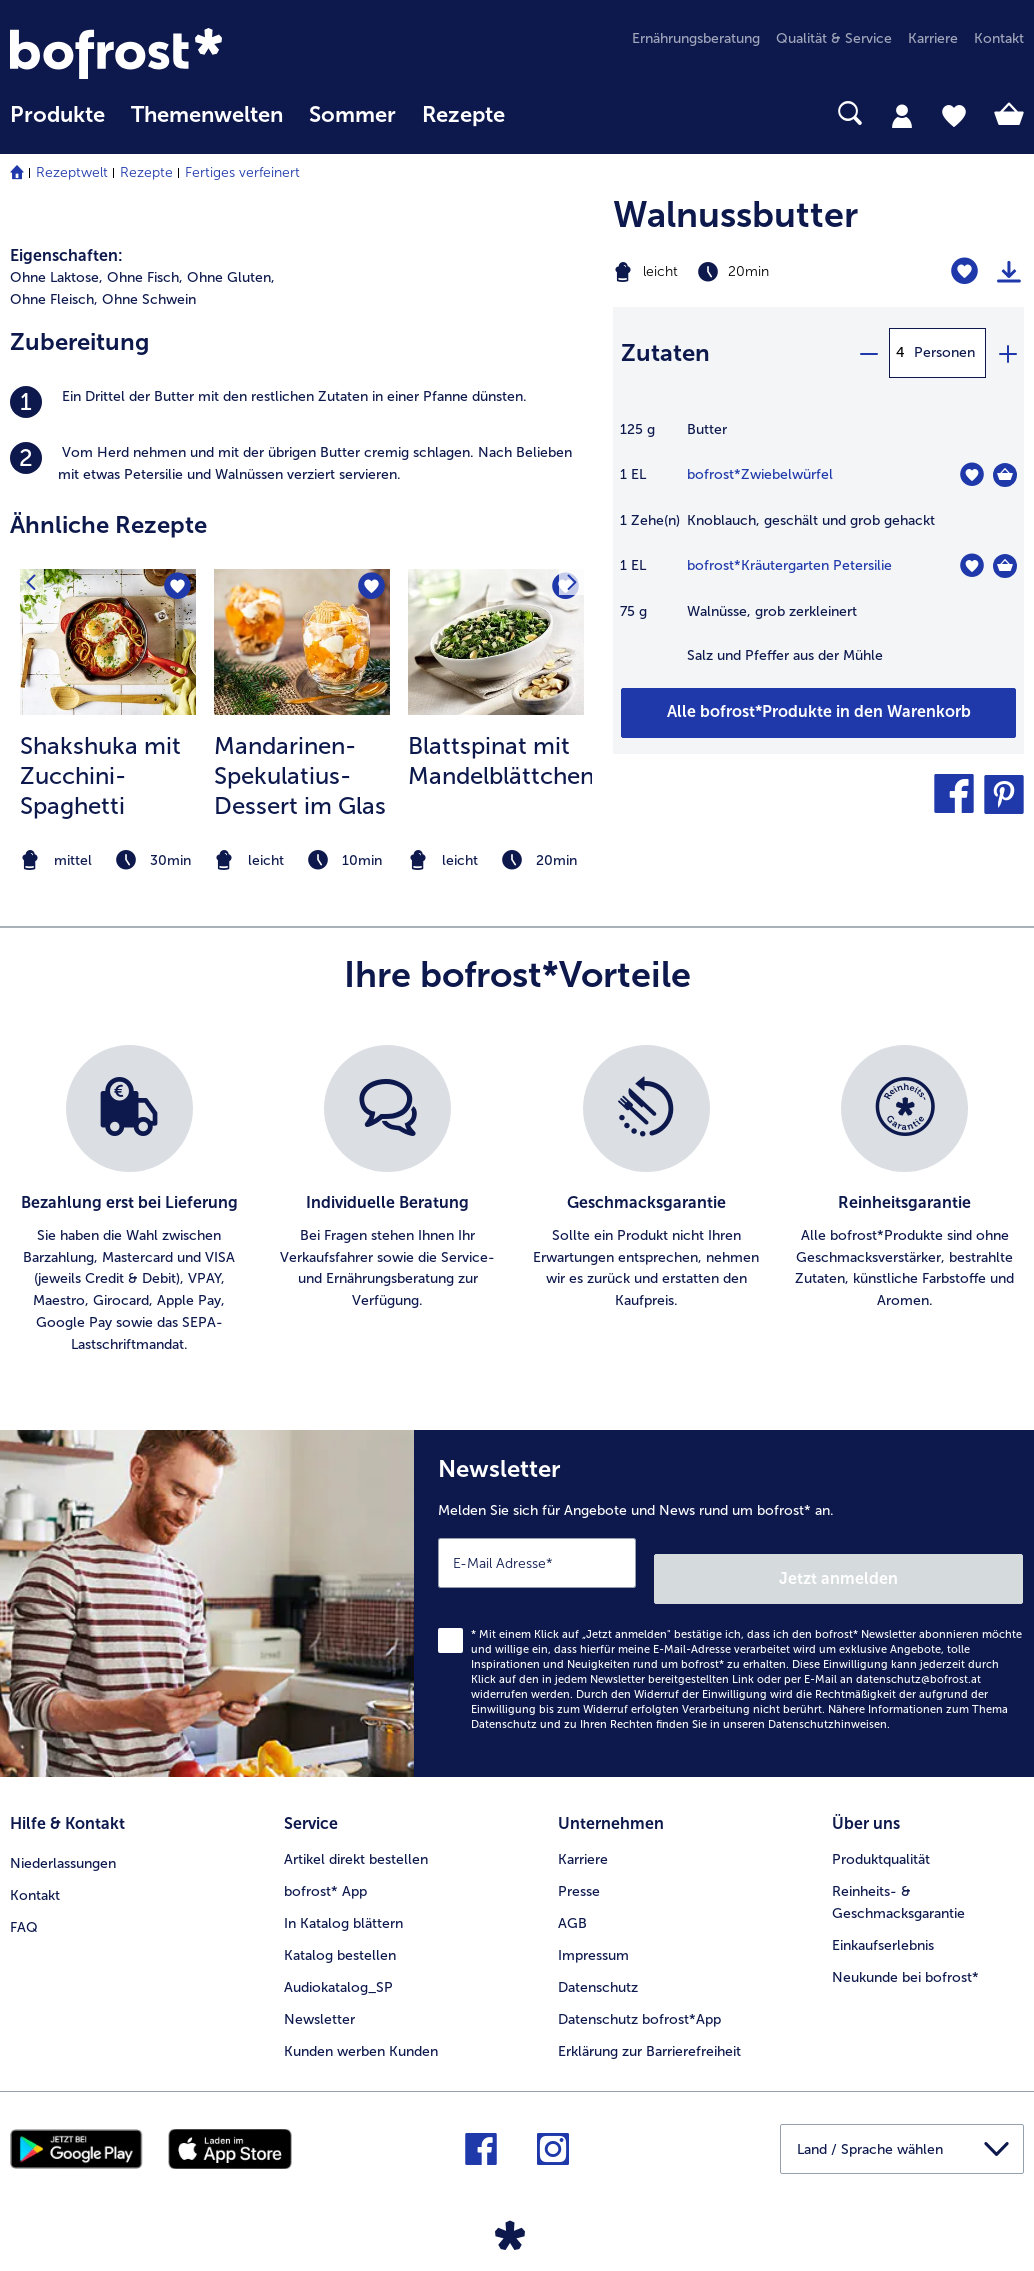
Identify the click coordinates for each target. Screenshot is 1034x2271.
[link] (162, 53)
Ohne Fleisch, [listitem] (54, 299)
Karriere (583, 1835)
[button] (954, 794)
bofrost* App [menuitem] (325, 1867)
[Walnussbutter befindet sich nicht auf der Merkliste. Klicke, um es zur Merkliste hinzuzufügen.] (964, 271)
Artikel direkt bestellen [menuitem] (356, 1835)
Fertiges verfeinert (242, 172)
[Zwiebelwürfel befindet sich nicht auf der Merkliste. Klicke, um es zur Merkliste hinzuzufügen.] (971, 474)
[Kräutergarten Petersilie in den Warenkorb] (1005, 566)
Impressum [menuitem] (593, 1931)
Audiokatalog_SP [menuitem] (338, 1963)
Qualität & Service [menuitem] (834, 38)
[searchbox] (544, 113)
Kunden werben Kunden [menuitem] (361, 2027)
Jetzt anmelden (937, 1562)
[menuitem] (57, 124)
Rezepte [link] (463, 115)
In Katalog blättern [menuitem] (343, 1899)
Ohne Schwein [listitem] (149, 299)
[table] (818, 553)
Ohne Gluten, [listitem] (231, 277)
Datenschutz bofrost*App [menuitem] (639, 1995)
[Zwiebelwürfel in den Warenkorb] (1005, 475)
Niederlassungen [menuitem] (63, 1835)
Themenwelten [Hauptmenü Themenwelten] (207, 115)
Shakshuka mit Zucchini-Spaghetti (100, 775)
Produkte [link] (57, 115)
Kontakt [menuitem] (999, 38)
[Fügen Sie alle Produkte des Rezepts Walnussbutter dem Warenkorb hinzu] (818, 713)
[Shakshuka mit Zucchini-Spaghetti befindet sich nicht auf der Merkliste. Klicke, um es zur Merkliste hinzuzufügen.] (174, 590)
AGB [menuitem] (572, 1899)
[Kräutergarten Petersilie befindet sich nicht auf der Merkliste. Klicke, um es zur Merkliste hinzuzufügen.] (971, 565)
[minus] (868, 353)
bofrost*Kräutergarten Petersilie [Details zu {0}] (789, 565)
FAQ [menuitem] (24, 1899)
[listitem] (301, 402)
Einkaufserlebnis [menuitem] (883, 1921)
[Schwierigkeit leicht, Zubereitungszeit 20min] (746, 272)
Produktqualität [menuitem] (881, 1835)
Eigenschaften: (66, 255)
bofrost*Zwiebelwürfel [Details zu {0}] (760, 474)
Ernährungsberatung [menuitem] (696, 38)
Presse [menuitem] (579, 1867)
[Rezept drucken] (1009, 272)
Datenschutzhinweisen (827, 1708)
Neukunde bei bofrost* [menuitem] (905, 1953)
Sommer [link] (352, 115)
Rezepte (146, 172)
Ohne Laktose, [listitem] (56, 277)
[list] (517, 1201)
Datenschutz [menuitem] (598, 1963)
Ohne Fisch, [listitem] (145, 277)
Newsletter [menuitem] (319, 1995)
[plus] (1007, 353)
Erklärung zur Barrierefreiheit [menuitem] (649, 2027)
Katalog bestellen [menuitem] (340, 1931)
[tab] (902, 115)
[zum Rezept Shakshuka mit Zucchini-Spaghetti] (108, 642)
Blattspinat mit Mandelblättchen (500, 760)
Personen (944, 352)
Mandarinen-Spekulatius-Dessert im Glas (300, 775)
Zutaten (665, 352)
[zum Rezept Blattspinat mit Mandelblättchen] (496, 642)
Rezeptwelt (72, 172)
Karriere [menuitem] (933, 38)
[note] (108, 860)
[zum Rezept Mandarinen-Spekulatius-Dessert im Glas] (302, 642)
